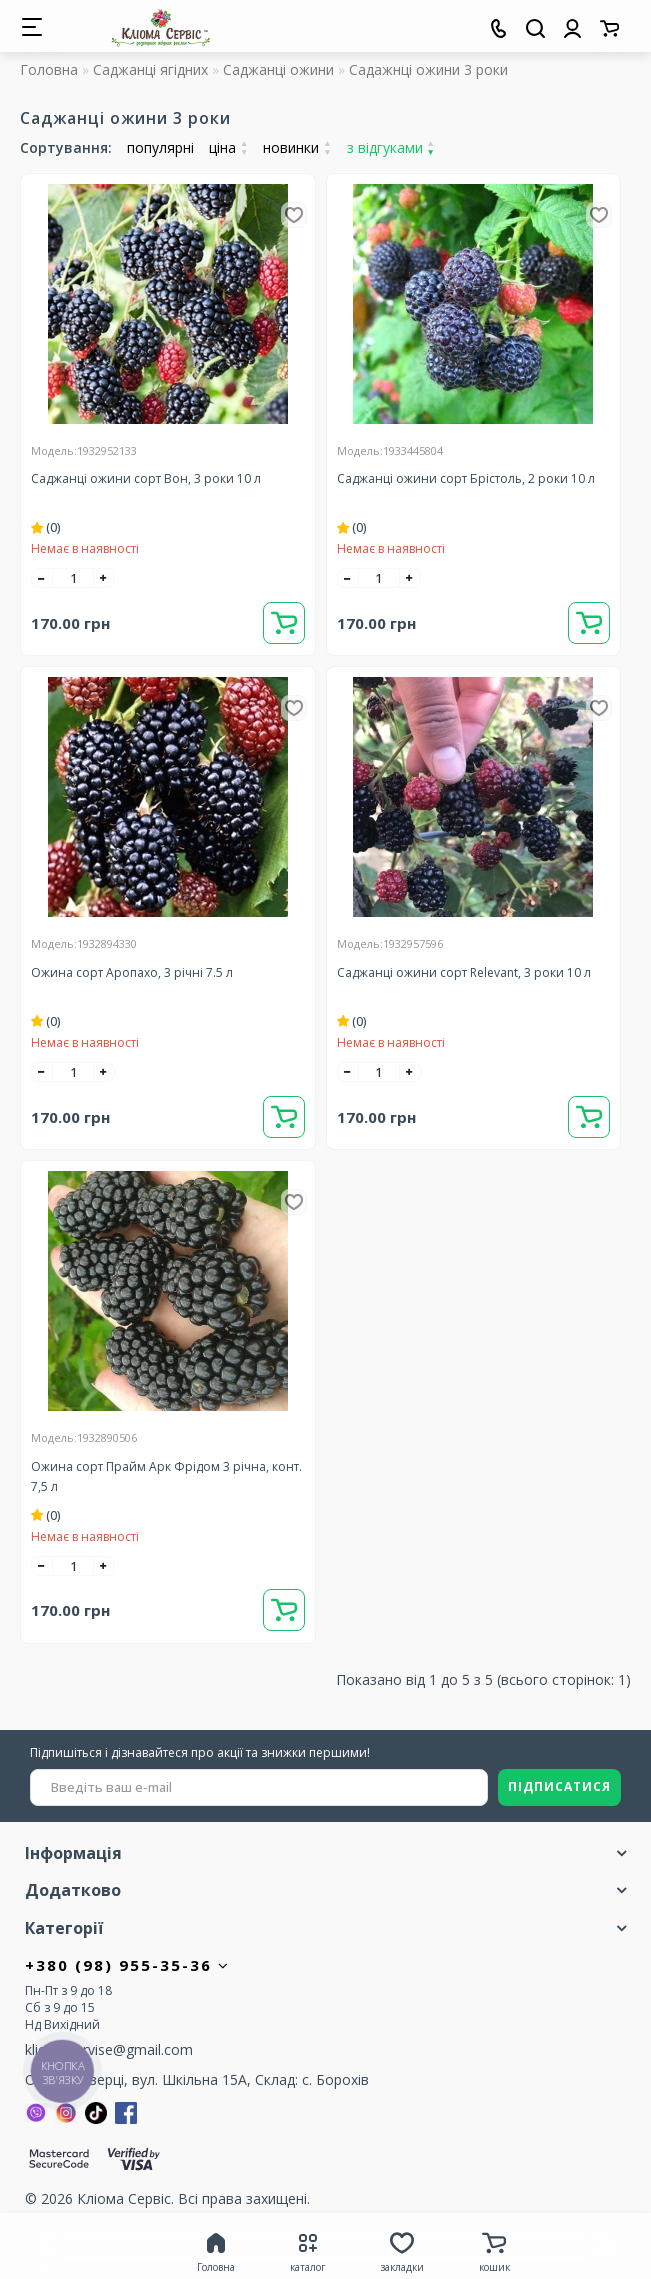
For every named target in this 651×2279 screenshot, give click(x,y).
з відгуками (391, 147)
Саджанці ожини (278, 69)
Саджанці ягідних (150, 69)
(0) (46, 527)
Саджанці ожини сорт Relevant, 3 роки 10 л (464, 972)
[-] (42, 578)
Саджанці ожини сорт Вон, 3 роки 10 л (146, 478)
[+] (104, 578)
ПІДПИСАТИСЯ (559, 1786)
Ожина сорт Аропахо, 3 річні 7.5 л (132, 972)
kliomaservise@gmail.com (109, 2049)
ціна (228, 147)
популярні (160, 147)
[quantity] (73, 578)
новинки (297, 147)
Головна (49, 69)
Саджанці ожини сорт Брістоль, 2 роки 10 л (466, 478)
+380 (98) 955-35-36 (127, 1965)
